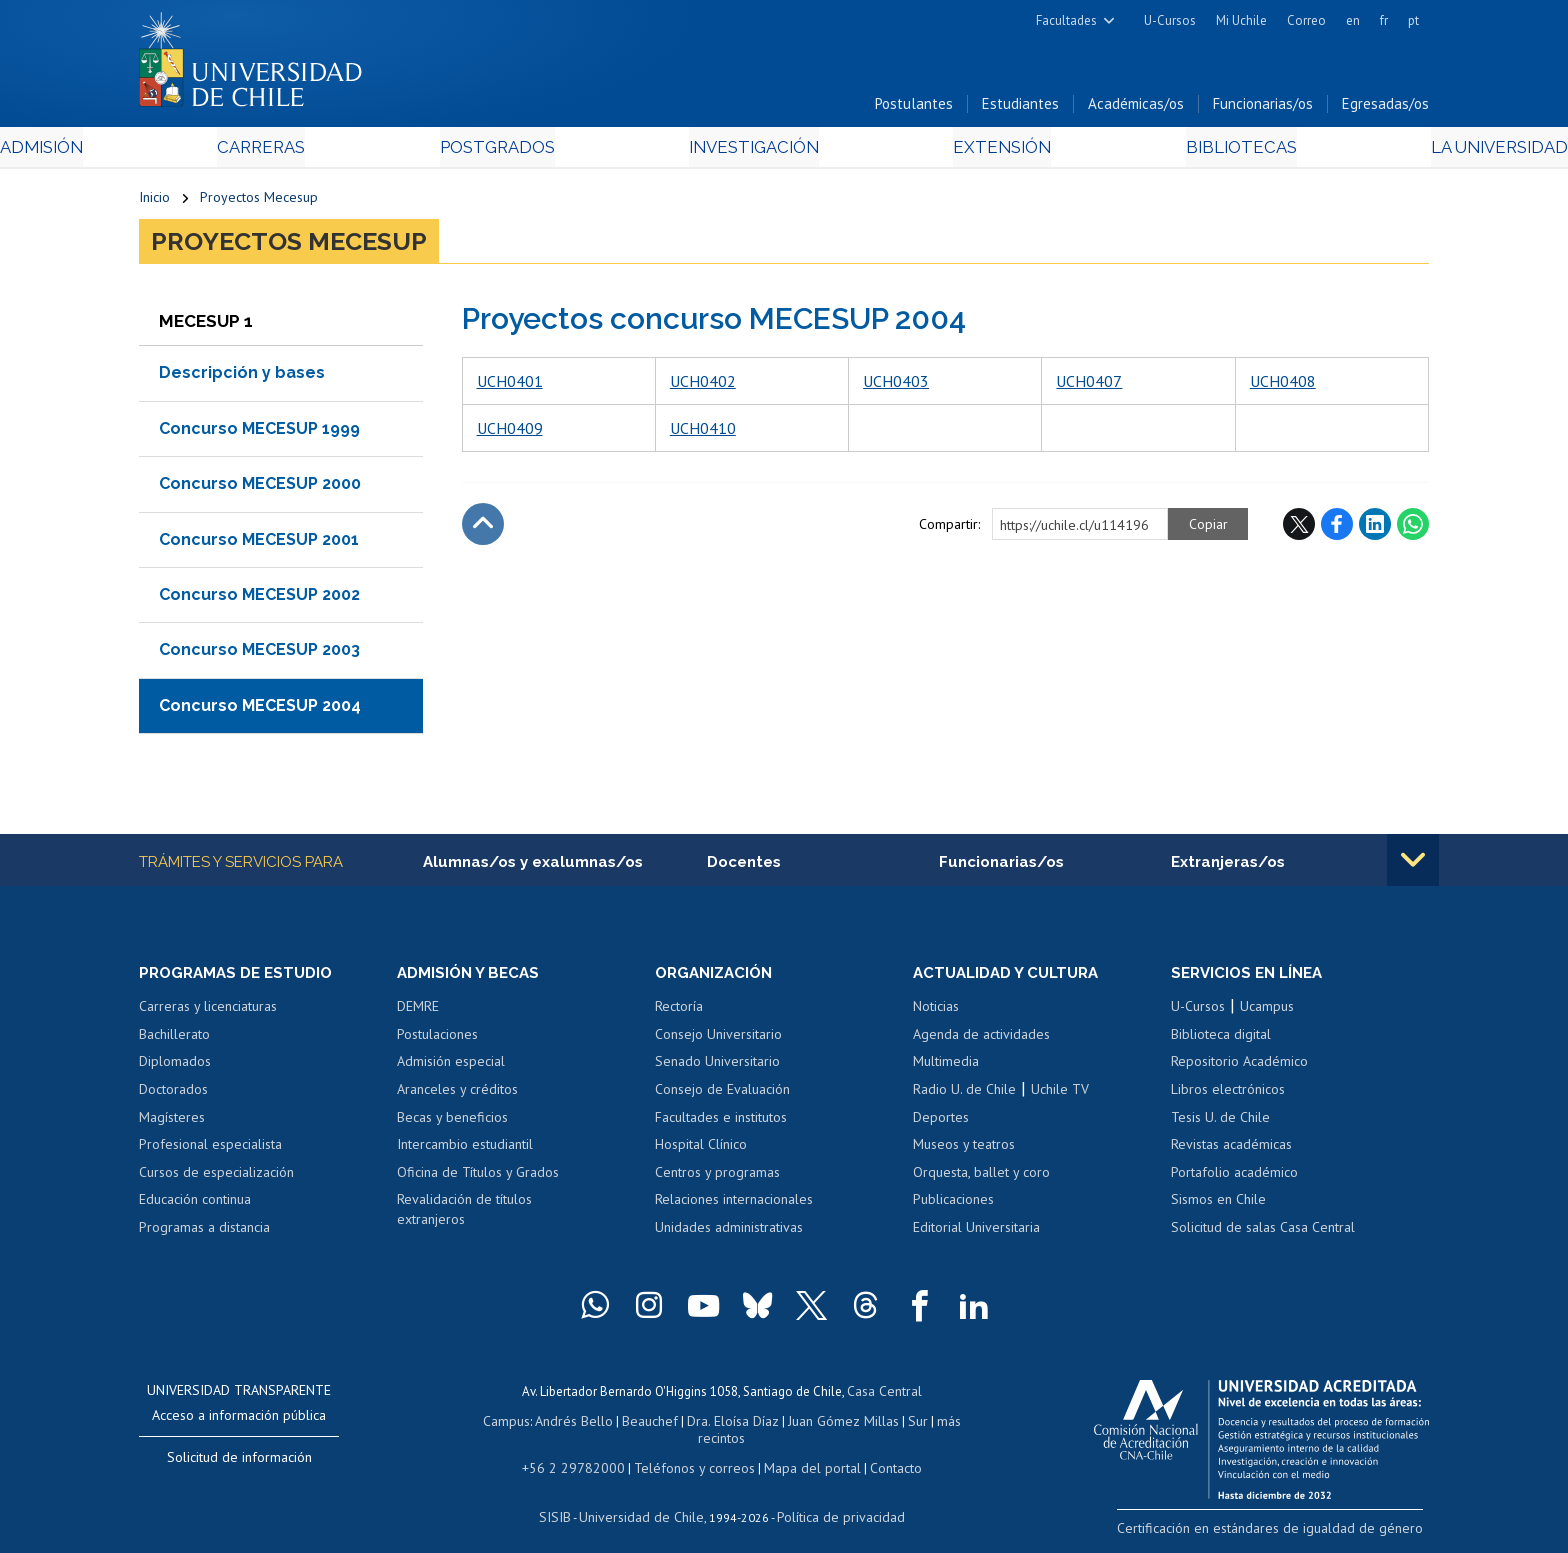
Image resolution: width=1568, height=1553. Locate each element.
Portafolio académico (1234, 1178)
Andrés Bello (556, 1423)
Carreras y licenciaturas (208, 1012)
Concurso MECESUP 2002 (259, 599)
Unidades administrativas (729, 1233)
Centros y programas (717, 1178)
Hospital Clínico (701, 1150)
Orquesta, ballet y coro (981, 1178)
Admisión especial (451, 1067)
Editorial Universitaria (976, 1233)
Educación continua (195, 1205)
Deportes (941, 1123)
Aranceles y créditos (457, 1095)
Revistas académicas (1231, 1150)
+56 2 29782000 (581, 1451)
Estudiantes (1020, 108)
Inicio (154, 202)
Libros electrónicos (1228, 1095)
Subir (483, 529)
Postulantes (914, 108)
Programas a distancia (204, 1233)
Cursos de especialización (216, 1178)
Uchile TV (1060, 1095)
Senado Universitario (717, 1067)
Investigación (753, 151)
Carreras (355, 151)
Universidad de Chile (644, 1498)
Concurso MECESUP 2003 (259, 654)
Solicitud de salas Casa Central (1263, 1233)
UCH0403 (896, 385)
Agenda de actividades (981, 1040)
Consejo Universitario (718, 1040)
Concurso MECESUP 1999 (259, 432)
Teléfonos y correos (691, 1451)
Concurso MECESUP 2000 (260, 488)
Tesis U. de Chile (1220, 1123)
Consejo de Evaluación (722, 1095)
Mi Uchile (1241, 20)
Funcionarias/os (1263, 108)
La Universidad (1354, 151)
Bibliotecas (1142, 151)
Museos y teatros (964, 1150)
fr (1384, 20)
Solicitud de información (239, 1463)
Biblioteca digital (1221, 1040)
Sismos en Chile (1218, 1205)
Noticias (936, 1012)
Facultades (1066, 20)
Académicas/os (1136, 108)
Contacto (881, 1451)
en (1353, 20)
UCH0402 (703, 385)
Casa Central (884, 1395)
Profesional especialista (210, 1150)
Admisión (184, 151)
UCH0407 (1089, 385)
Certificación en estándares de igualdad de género (1288, 1532)
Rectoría (679, 1012)
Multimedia (946, 1067)
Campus (492, 1423)
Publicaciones (953, 1205)
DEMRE (418, 1012)
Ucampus (1267, 1012)
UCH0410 (703, 432)
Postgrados (543, 151)
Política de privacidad (833, 1498)
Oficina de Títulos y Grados (478, 1178)
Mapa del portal (801, 1451)
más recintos (939, 1423)
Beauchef (628, 1423)
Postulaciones (437, 1040)
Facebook (1337, 529)
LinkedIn (1375, 529)
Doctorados (173, 1095)
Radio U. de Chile (964, 1095)
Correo (1306, 20)
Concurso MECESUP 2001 (259, 543)
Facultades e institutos (721, 1123)
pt (1413, 20)
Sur (885, 1423)
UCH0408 (1283, 385)
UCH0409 (510, 432)
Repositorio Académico (1239, 1067)
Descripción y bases (242, 377)
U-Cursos (1170, 20)
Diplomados (175, 1067)
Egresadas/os (1385, 108)
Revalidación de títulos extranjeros (464, 1215)
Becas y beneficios (452, 1123)
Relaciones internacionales (734, 1205)
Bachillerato (174, 1040)
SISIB (565, 1498)
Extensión (953, 151)
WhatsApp (1413, 529)
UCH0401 (510, 385)
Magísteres (172, 1123)
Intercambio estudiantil (465, 1150)
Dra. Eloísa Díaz (708, 1423)
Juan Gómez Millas (814, 1423)
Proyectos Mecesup (259, 202)
